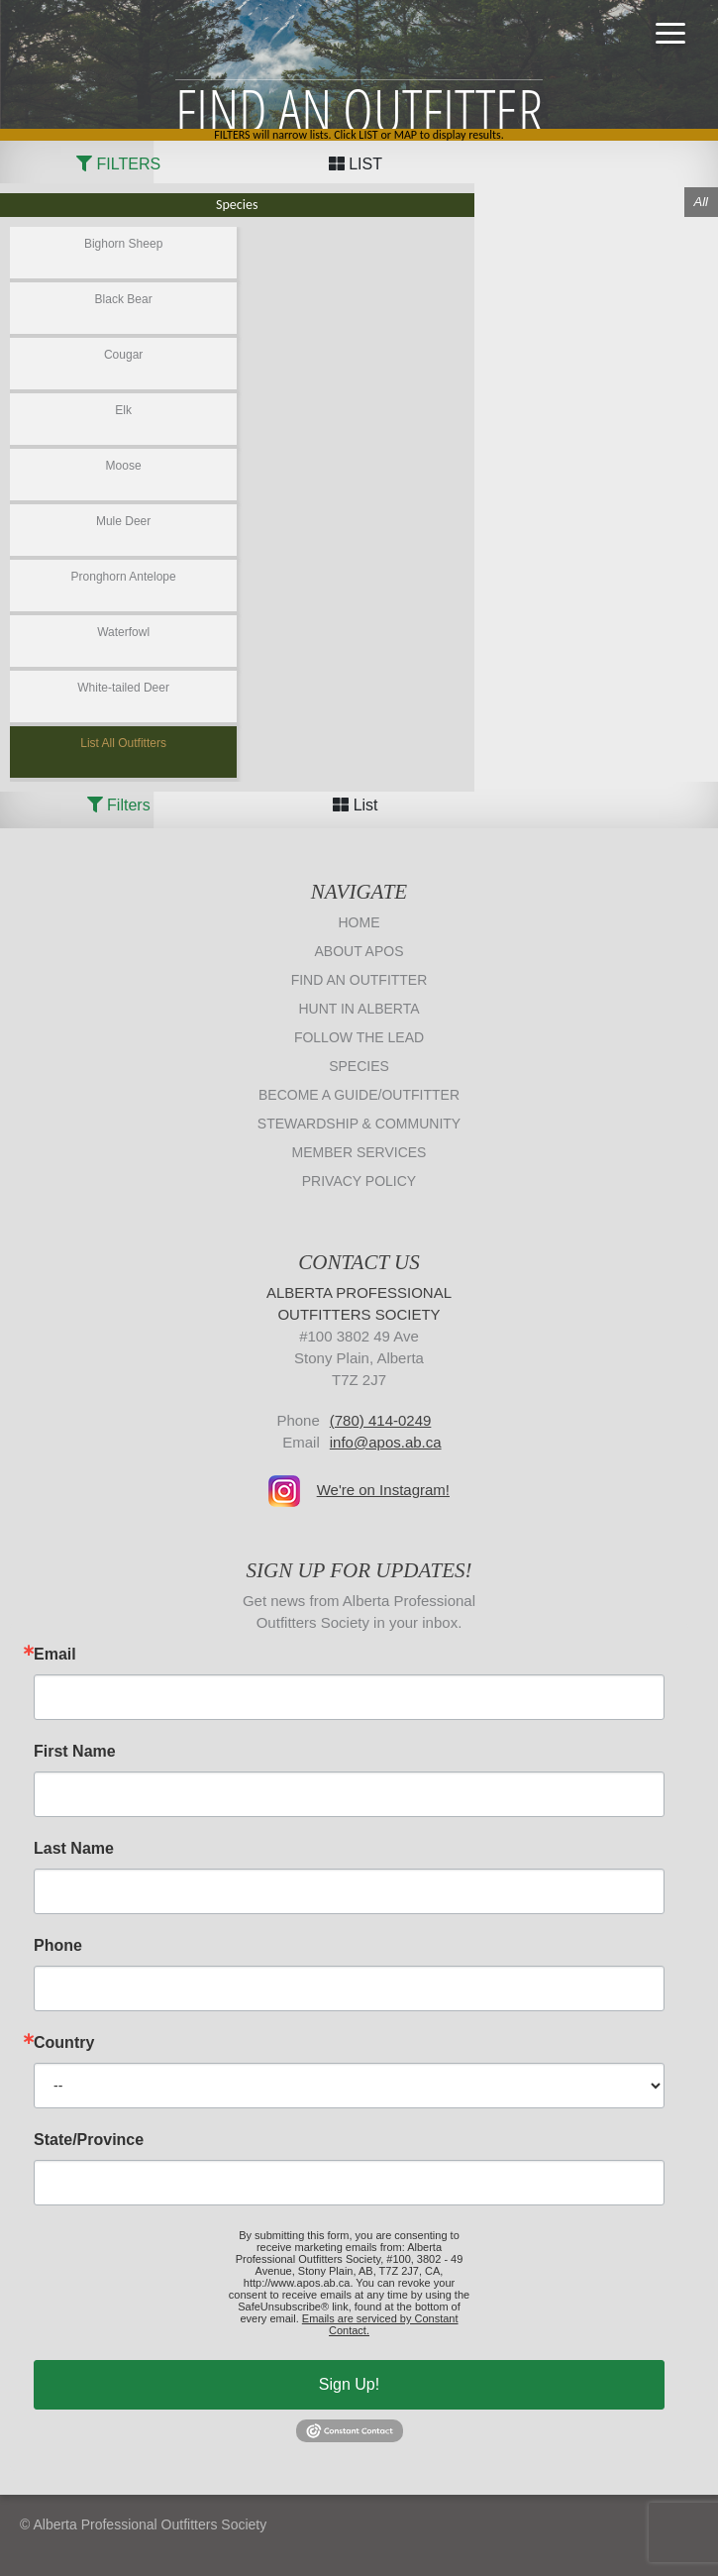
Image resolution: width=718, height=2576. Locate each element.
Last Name (74, 1849)
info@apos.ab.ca (386, 1442)
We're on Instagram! (383, 1489)
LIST (355, 164)
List (355, 805)
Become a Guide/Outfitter (359, 1095)
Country (64, 2043)
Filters (119, 805)
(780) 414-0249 (381, 1420)
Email (55, 1655)
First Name (75, 1752)
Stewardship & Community (359, 1123)
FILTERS (118, 164)
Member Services (359, 1152)
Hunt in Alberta (358, 1009)
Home (359, 922)
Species (359, 1066)
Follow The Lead (359, 1037)
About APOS (359, 951)
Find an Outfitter (359, 980)
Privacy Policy (359, 1181)
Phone (58, 1946)
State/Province (89, 2140)
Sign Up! (349, 2384)
